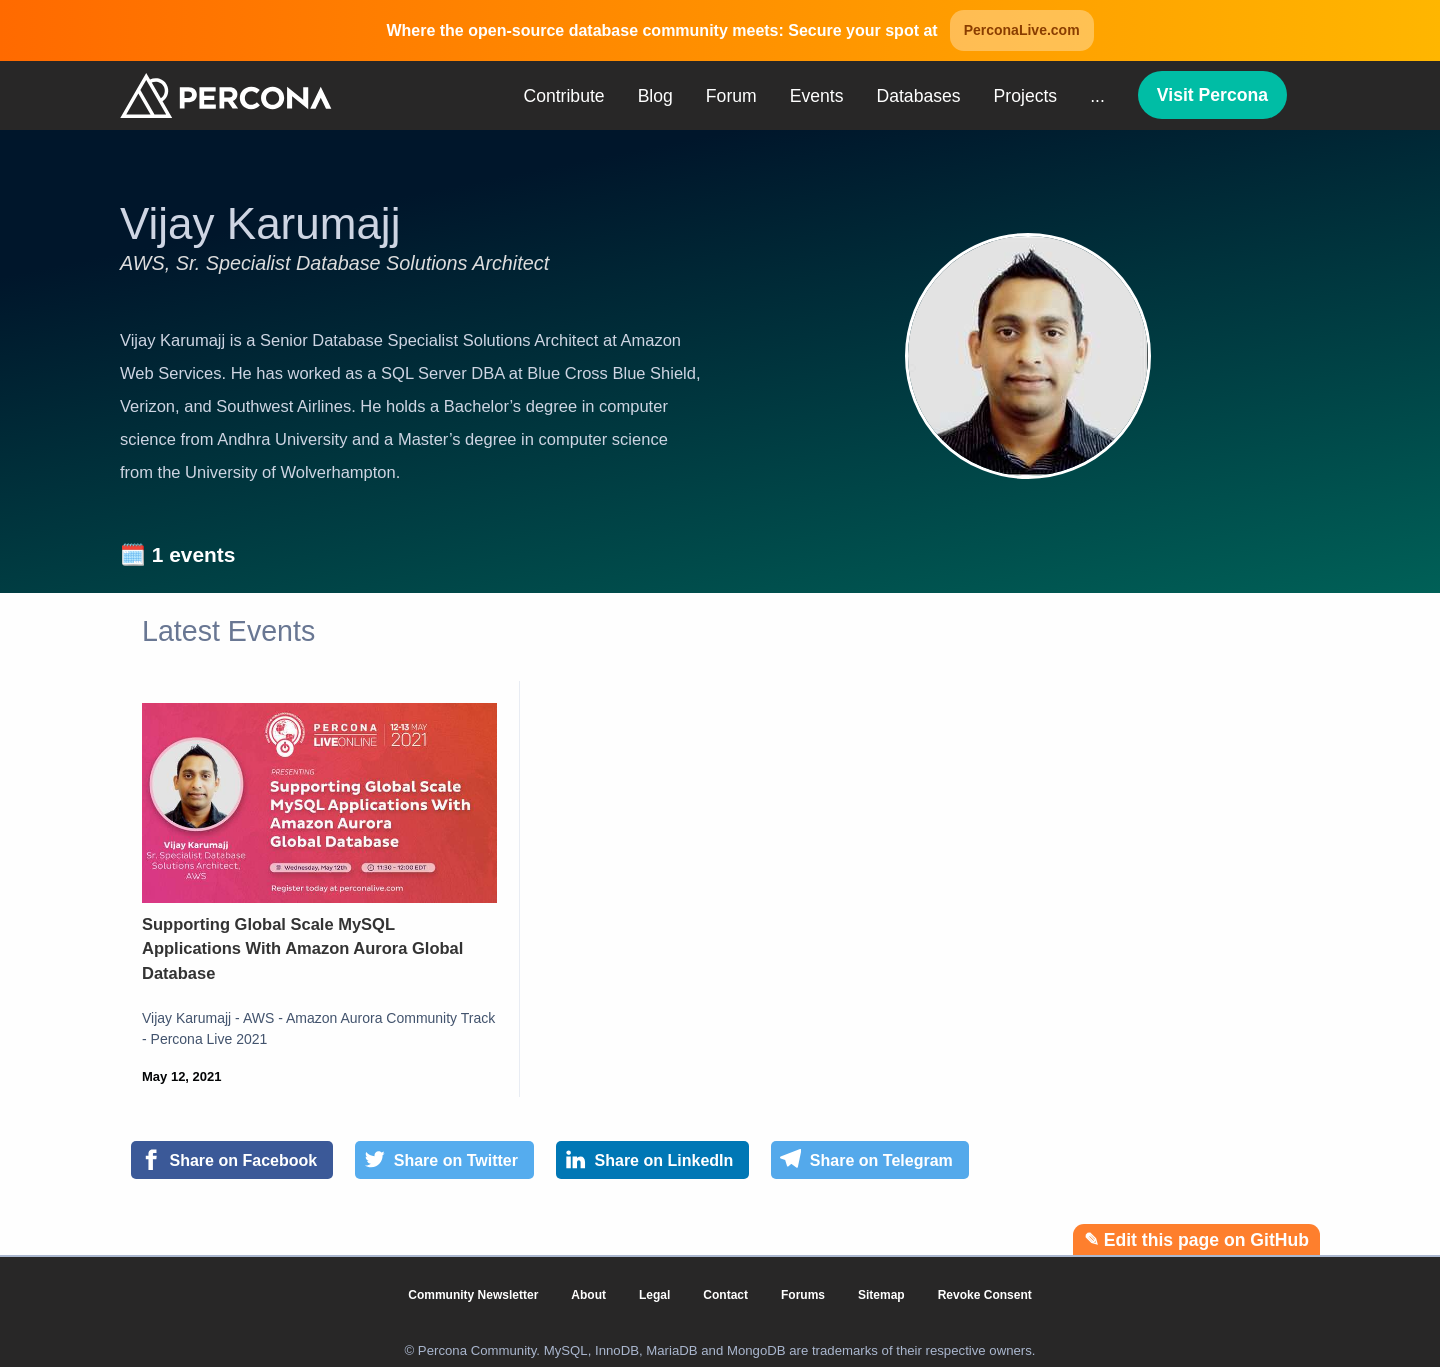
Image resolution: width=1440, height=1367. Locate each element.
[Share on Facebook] (235, 1161)
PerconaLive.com (1022, 30)
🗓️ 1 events (177, 554)
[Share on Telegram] (890, 1161)
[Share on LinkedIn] (666, 1161)
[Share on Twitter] (453, 1161)
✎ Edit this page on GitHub (1196, 1240)
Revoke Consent (985, 1296)
